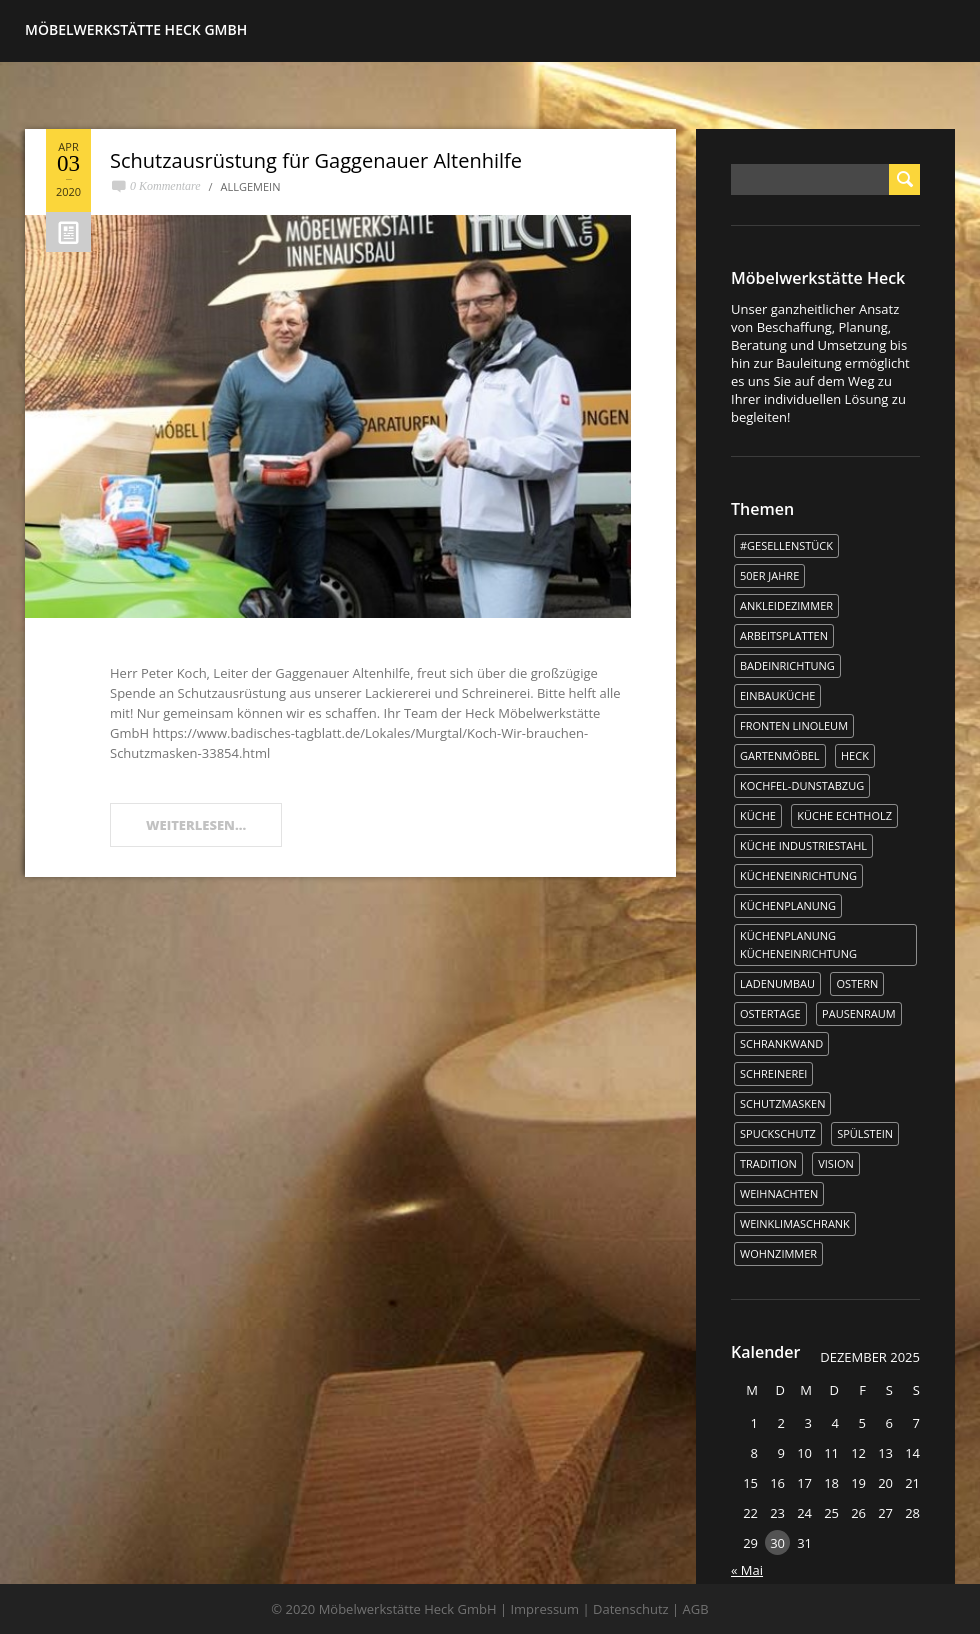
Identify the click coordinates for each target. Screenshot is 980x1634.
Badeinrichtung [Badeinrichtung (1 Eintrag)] (787, 665)
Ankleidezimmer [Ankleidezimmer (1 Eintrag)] (786, 605)
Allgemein (251, 186)
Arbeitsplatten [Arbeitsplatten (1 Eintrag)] (784, 635)
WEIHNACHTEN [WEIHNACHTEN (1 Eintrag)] (779, 1193)
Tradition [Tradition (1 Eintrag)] (768, 1163)
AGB (696, 1609)
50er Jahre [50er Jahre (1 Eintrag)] (769, 575)
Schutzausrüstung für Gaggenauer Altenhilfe (316, 160)
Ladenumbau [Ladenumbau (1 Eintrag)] (777, 983)
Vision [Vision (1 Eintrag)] (836, 1163)
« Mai (747, 1570)
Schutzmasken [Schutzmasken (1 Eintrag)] (782, 1103)
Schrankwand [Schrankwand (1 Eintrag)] (781, 1043)
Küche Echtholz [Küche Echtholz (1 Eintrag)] (844, 815)
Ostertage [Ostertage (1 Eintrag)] (770, 1013)
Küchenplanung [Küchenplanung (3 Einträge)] (788, 905)
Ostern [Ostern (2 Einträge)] (857, 983)
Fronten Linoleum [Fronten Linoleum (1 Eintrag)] (794, 725)
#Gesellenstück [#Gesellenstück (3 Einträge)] (786, 545)
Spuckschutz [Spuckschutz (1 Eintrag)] (778, 1133)
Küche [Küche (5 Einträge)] (758, 815)
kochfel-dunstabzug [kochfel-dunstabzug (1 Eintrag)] (802, 785)
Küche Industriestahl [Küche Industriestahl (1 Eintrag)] (803, 845)
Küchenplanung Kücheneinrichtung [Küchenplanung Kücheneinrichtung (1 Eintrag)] (798, 944)
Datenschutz (631, 1609)
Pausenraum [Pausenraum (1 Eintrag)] (859, 1013)
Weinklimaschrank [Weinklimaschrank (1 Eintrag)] (795, 1223)
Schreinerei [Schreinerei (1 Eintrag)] (773, 1073)
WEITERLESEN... (196, 825)
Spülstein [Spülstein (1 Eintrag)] (865, 1133)
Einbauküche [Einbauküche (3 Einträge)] (777, 695)
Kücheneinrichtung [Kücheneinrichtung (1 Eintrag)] (798, 875)
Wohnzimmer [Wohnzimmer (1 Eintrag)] (778, 1253)
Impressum (544, 1609)
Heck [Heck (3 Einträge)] (855, 755)
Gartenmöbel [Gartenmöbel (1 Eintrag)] (780, 755)
